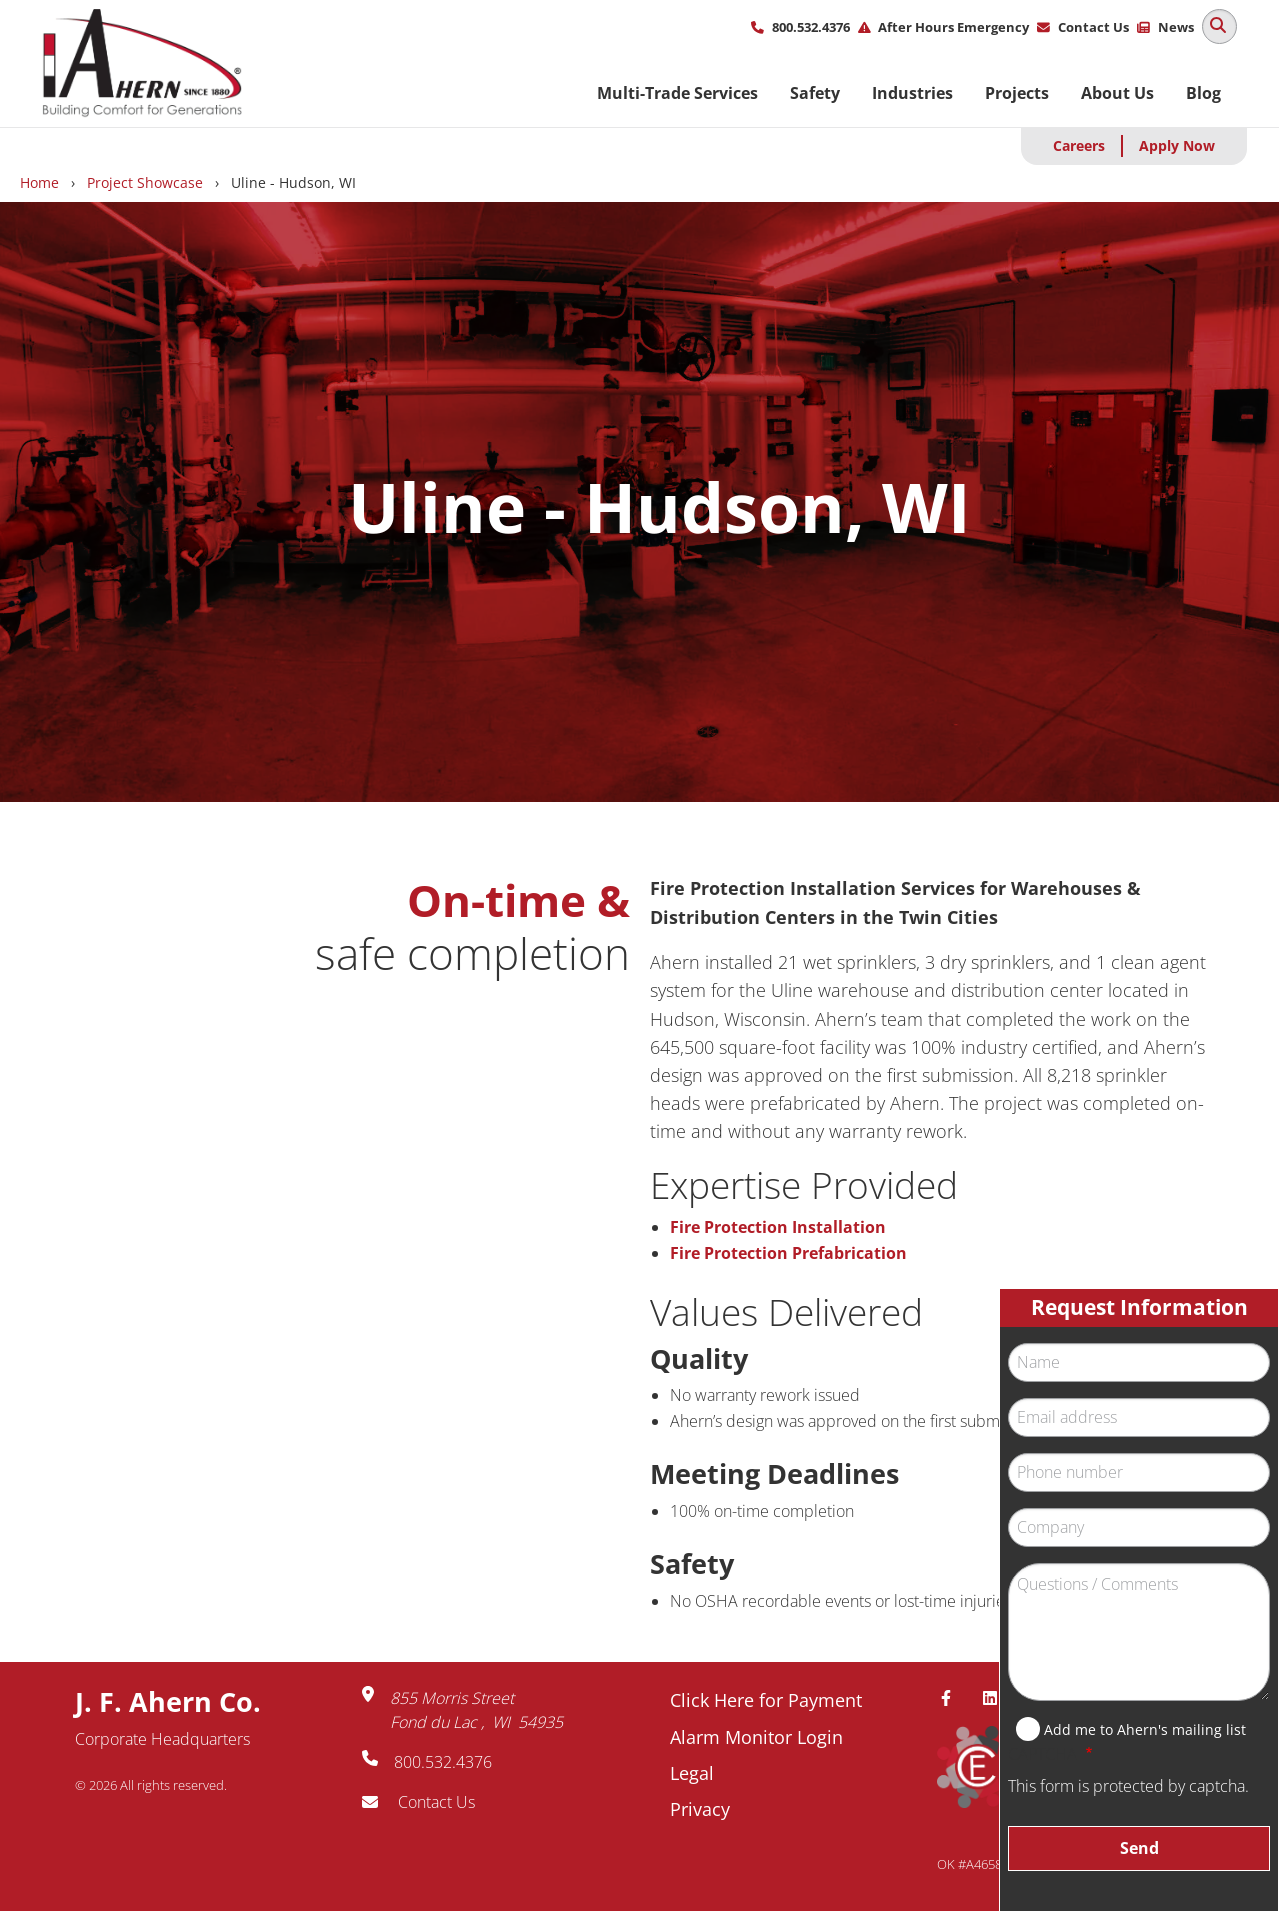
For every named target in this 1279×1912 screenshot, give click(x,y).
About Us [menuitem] (1117, 93)
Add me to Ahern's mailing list (1145, 1729)
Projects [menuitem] (1017, 93)
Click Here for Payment (766, 1700)
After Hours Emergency (953, 27)
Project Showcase (145, 182)
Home (39, 182)
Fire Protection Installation (778, 1227)
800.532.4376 (811, 27)
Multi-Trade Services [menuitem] (677, 93)
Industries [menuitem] (912, 93)
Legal (692, 1773)
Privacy (700, 1809)
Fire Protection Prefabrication (788, 1253)
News (1176, 27)
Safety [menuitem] (815, 93)
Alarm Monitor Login (756, 1737)
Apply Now (1177, 145)
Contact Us (1093, 27)
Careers (1079, 145)
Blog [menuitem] (1203, 93)
